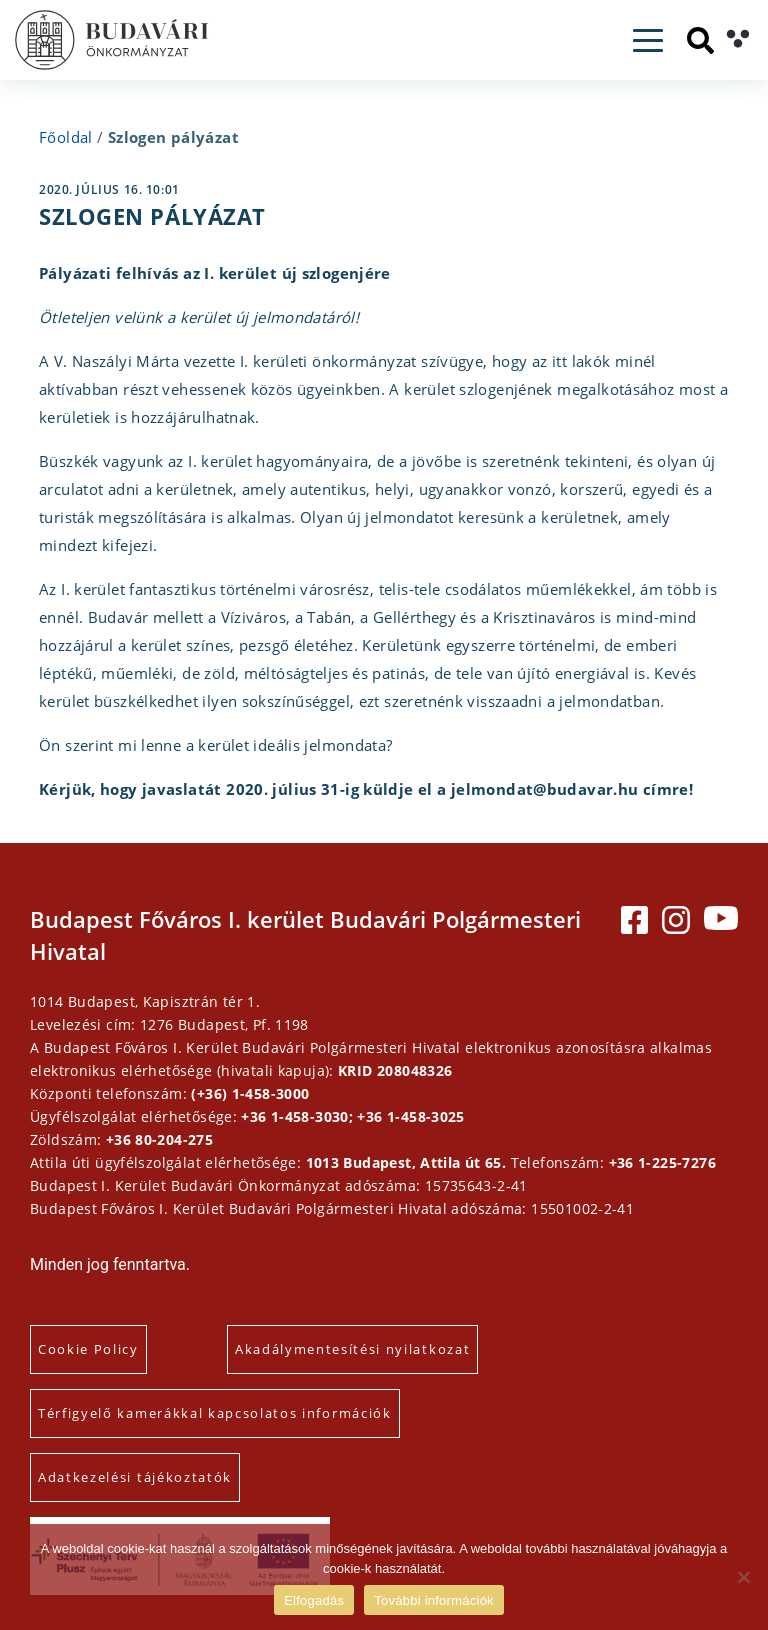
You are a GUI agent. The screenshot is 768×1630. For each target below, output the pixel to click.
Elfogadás (314, 1600)
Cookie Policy (88, 1349)
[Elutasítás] (743, 1577)
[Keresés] (700, 40)
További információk (434, 1600)
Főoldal (66, 137)
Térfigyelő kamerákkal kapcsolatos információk (215, 1413)
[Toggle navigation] (648, 40)
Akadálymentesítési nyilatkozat (352, 1349)
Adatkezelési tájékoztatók (135, 1477)
